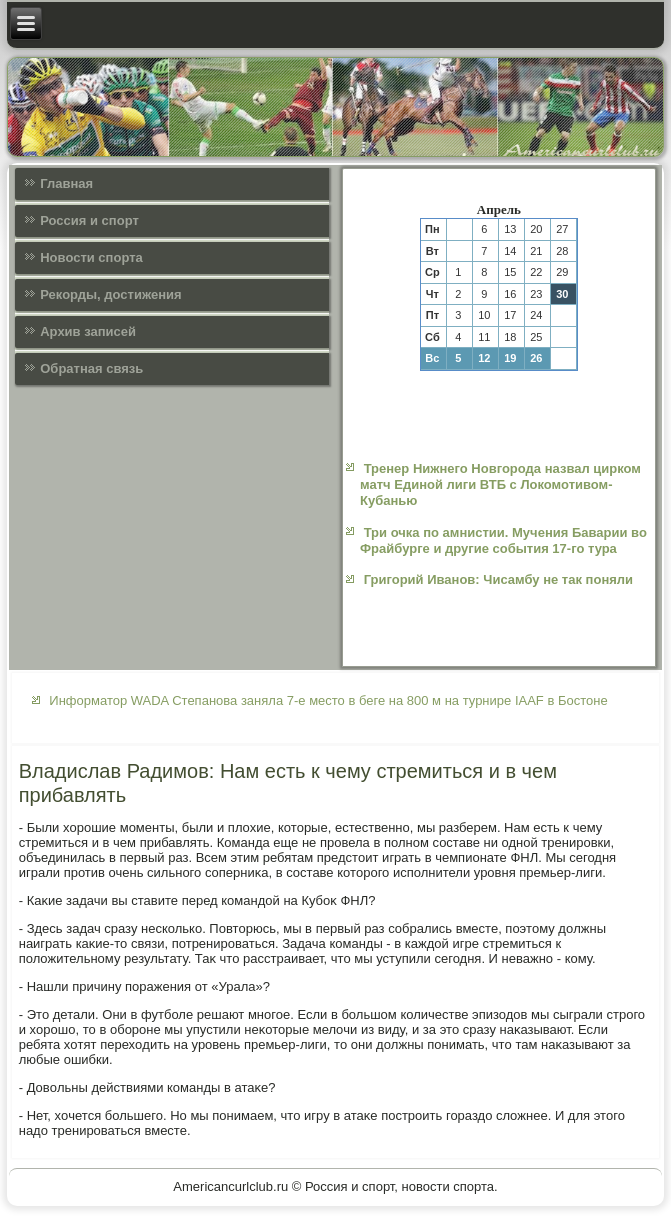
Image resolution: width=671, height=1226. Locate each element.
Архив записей (88, 331)
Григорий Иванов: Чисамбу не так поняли (498, 579)
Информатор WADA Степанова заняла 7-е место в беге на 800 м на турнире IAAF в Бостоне (328, 700)
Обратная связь (91, 368)
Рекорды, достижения (110, 294)
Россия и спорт (89, 220)
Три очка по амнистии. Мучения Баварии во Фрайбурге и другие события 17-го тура (503, 540)
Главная (66, 183)
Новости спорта (91, 257)
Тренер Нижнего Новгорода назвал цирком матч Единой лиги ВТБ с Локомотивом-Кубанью (500, 485)
